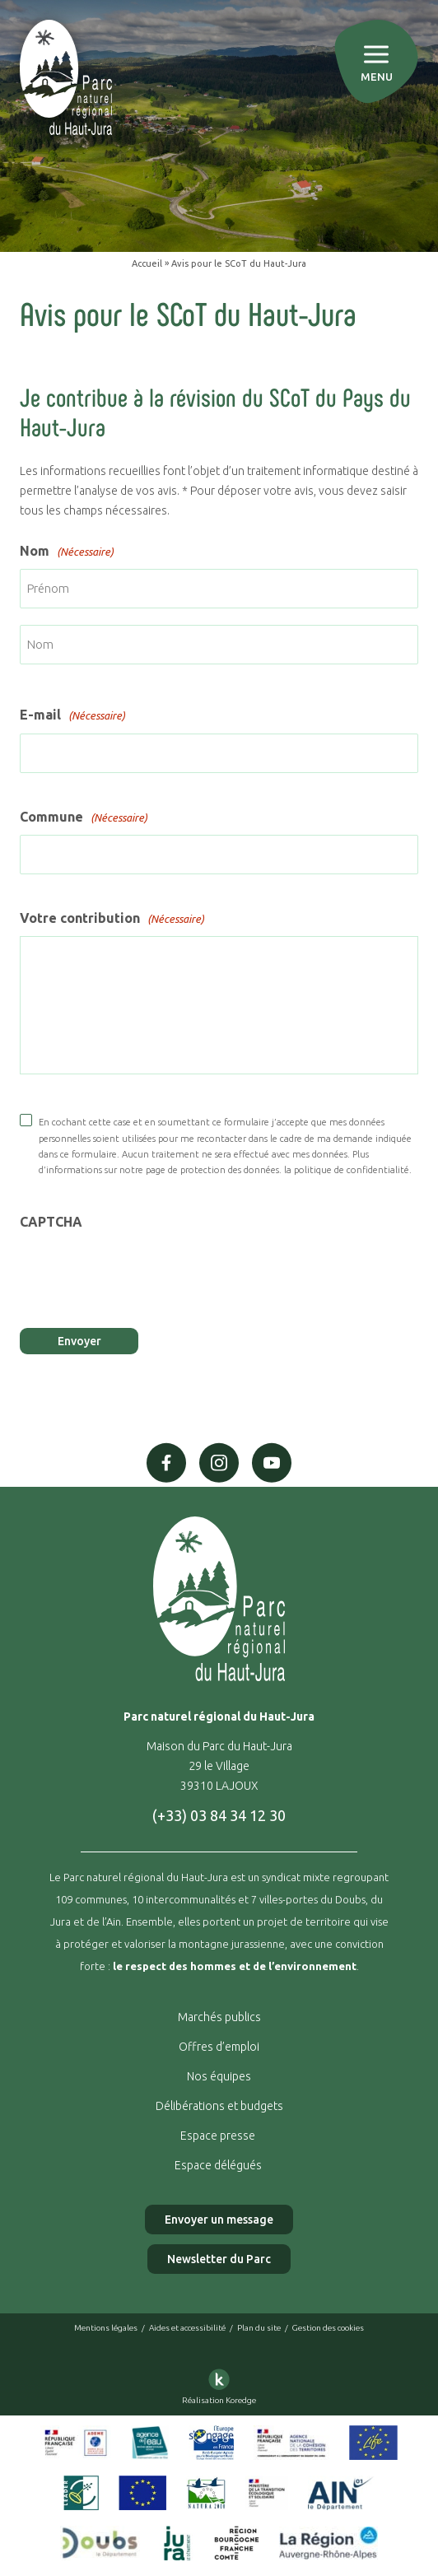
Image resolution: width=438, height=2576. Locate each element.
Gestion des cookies (328, 2327)
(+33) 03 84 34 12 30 (219, 1815)
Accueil (147, 263)
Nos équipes (219, 2076)
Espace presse (219, 2135)
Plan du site (259, 2327)
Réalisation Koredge (219, 2384)
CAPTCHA (51, 1221)
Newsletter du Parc (219, 2259)
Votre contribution (112, 919)
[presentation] (145, 1273)
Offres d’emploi (219, 2046)
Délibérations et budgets (219, 2106)
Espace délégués (219, 2165)
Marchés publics (219, 2017)
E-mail (72, 715)
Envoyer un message (219, 2219)
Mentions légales (105, 2327)
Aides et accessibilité (187, 2327)
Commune (83, 817)
